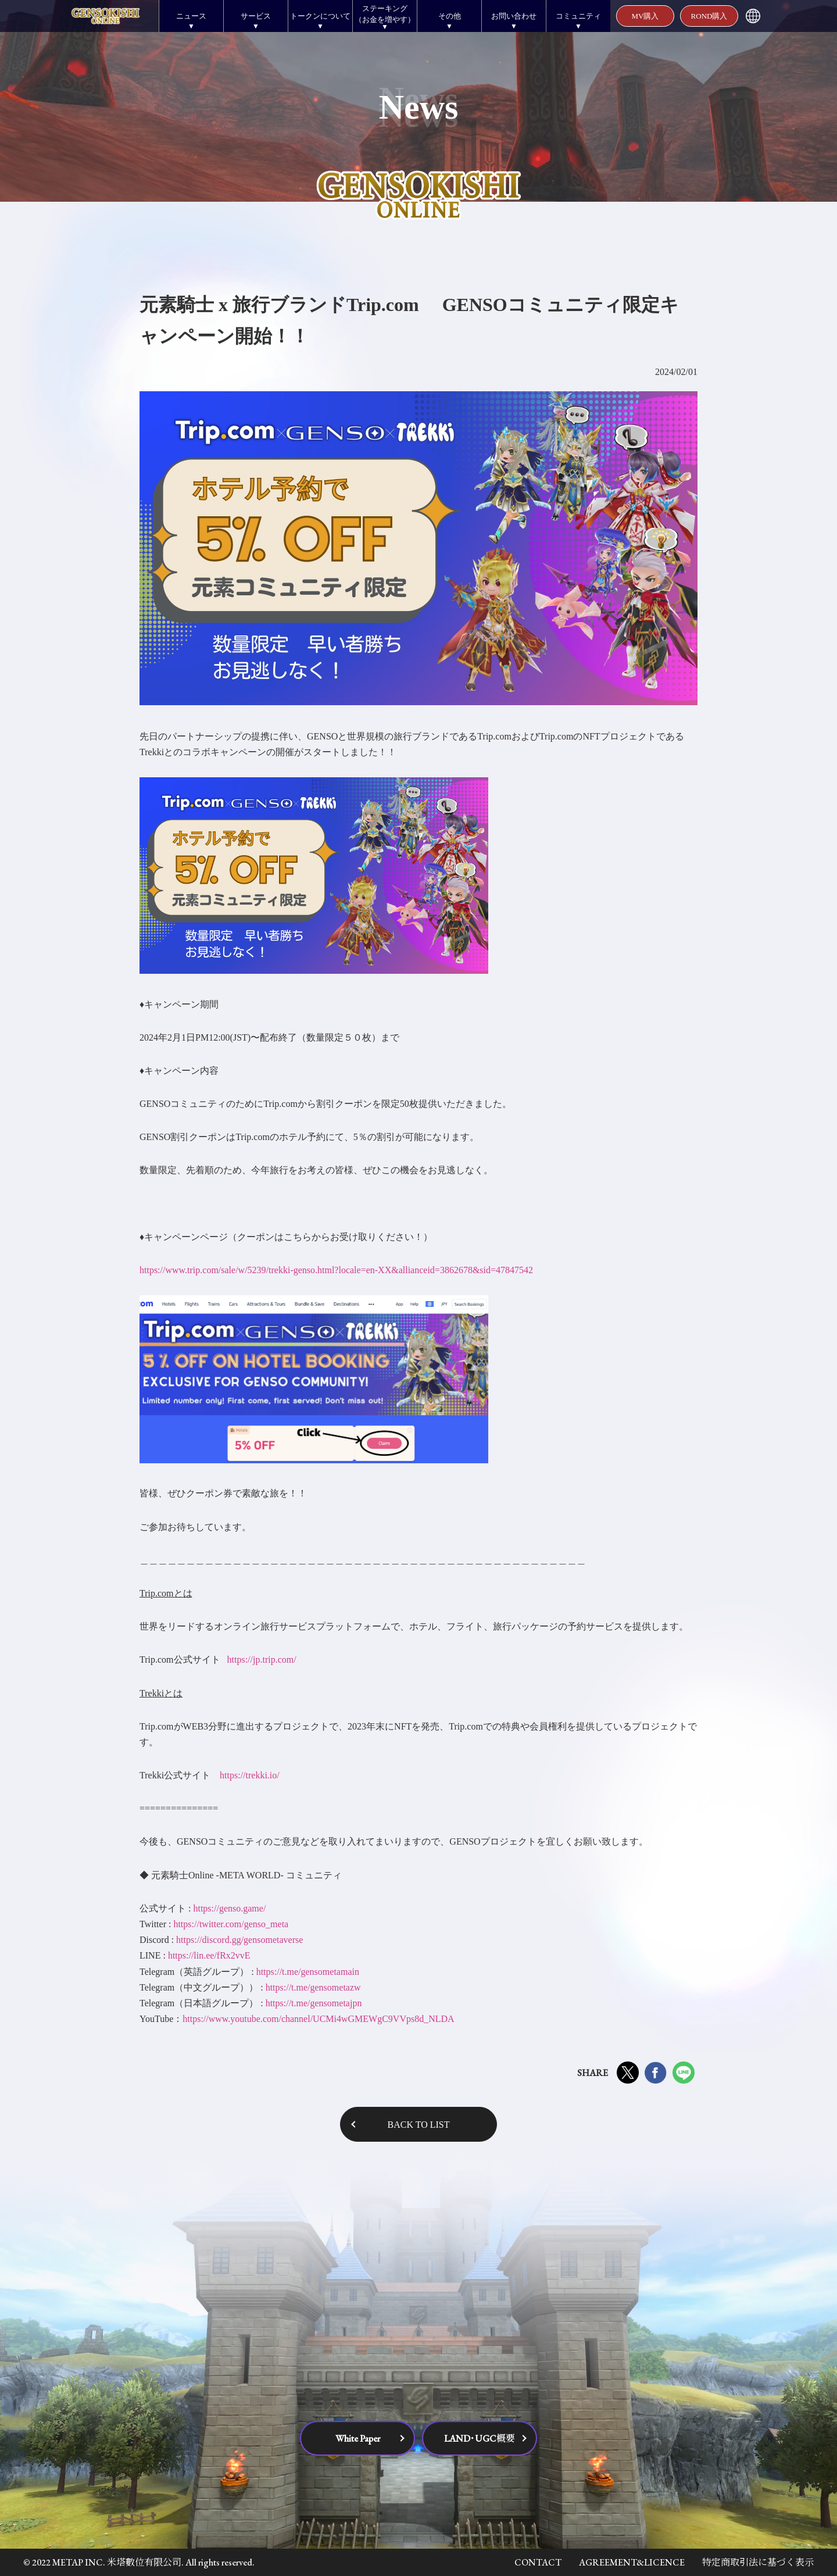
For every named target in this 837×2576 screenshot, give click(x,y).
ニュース (191, 16)
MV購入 (645, 16)
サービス (256, 16)
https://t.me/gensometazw (313, 1987)
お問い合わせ (513, 16)
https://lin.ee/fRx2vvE (209, 1955)
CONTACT (537, 2562)
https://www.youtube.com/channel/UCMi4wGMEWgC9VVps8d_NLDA (318, 2019)
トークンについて (320, 16)
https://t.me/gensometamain (307, 1972)
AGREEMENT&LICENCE (632, 2562)
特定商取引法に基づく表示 (758, 2562)
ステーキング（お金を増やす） (385, 13)
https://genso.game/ (229, 1908)
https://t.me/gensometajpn (314, 2003)
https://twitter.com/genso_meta (230, 1924)
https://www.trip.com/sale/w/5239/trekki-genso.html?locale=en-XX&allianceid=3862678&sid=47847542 (336, 1270)
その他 (449, 16)
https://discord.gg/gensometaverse (239, 1940)
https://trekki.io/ (250, 1775)
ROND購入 (709, 16)
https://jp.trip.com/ (261, 1659)
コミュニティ (578, 16)
